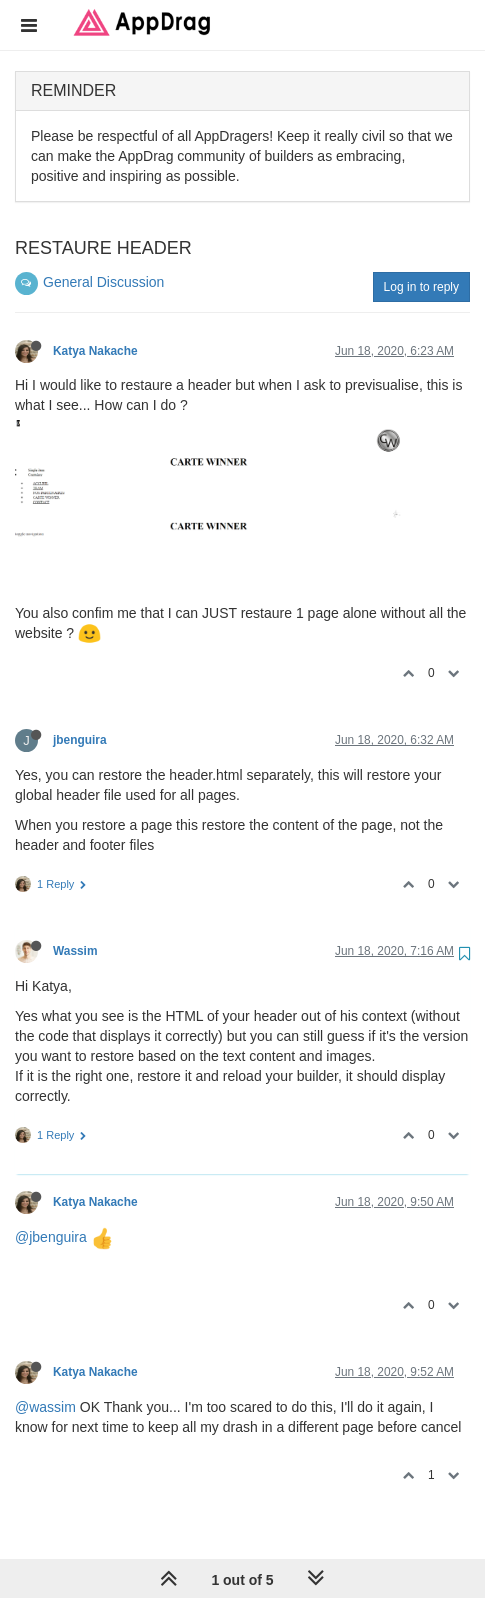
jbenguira (80, 740)
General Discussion (103, 282)
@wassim (45, 1407)
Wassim (75, 951)
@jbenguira (51, 1237)
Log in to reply (421, 287)
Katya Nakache (95, 351)
